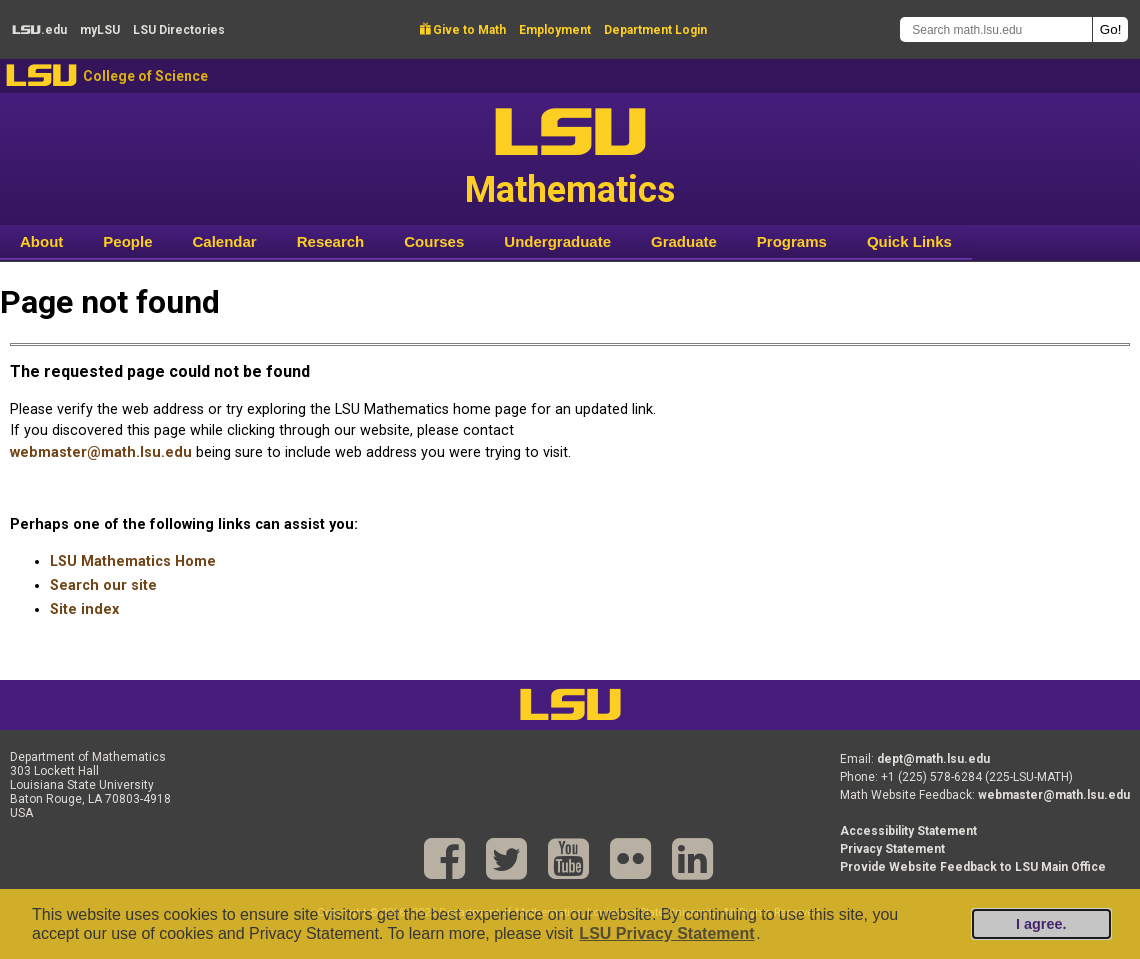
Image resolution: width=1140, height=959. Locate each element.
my (100, 30)
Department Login (655, 30)
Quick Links (909, 241)
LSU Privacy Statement (666, 933)
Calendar (225, 241)
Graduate (684, 241)
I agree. (1041, 924)
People (127, 241)
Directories (179, 30)
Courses (434, 241)
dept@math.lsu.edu (933, 759)
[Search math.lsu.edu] (996, 29)
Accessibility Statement (908, 831)
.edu (39, 30)
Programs (792, 241)
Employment (555, 30)
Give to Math (463, 30)
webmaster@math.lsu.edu (101, 452)
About (41, 241)
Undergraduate (557, 241)
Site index (84, 609)
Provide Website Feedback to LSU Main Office (973, 867)
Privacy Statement (892, 849)
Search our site (103, 585)
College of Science (145, 76)
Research (331, 241)
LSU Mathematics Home (133, 561)
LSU (41, 75)
